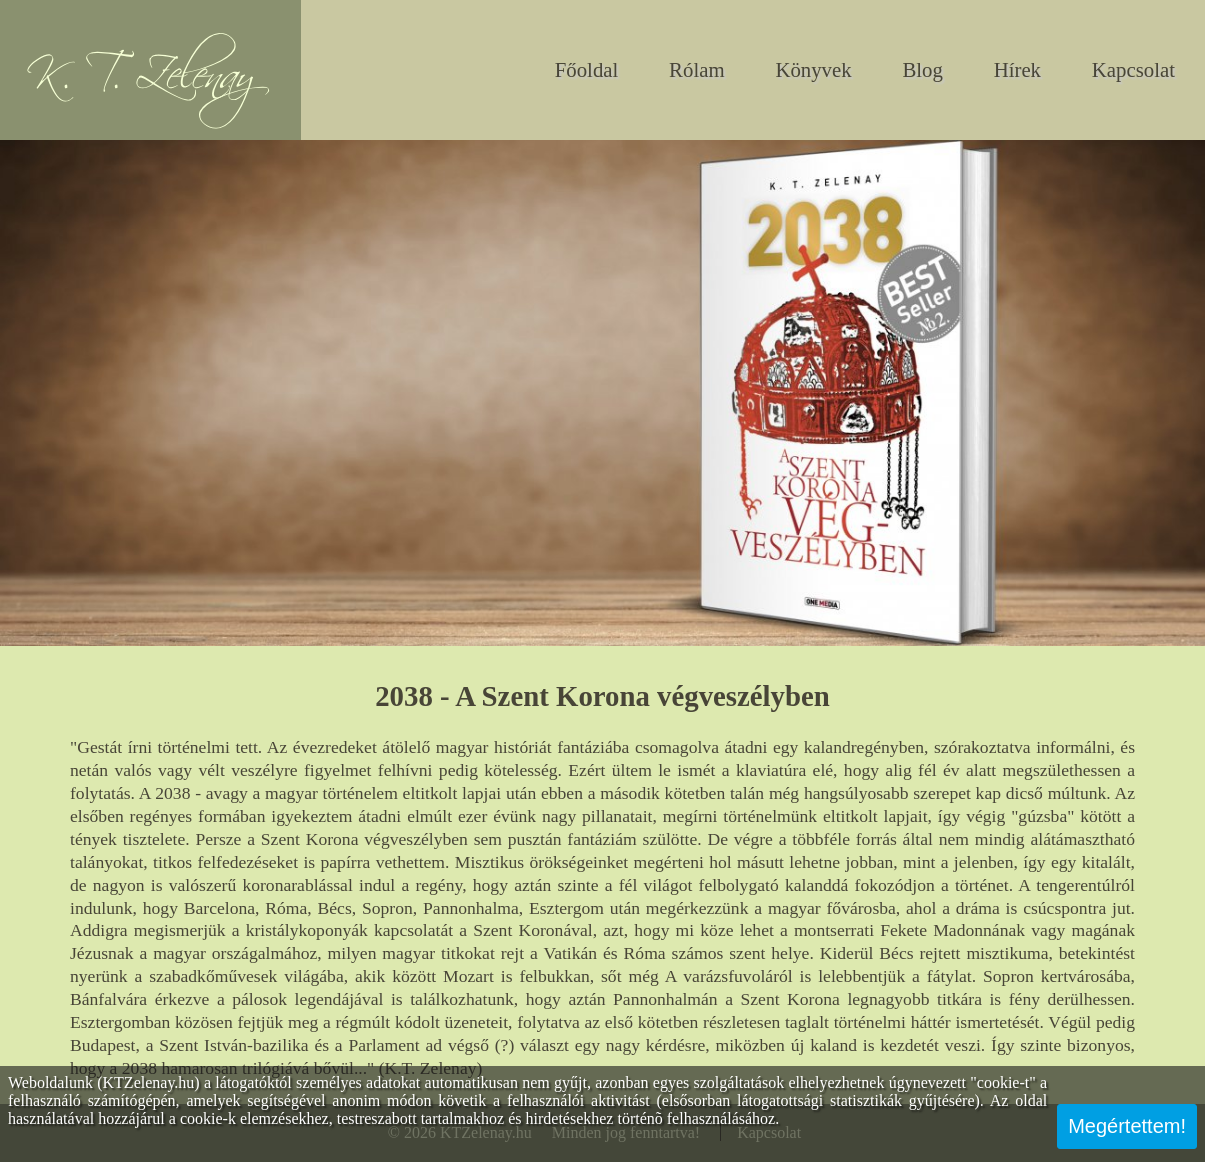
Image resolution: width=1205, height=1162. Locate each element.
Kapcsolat (1133, 69)
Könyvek (813, 69)
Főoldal (587, 69)
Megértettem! (1127, 1126)
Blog (922, 69)
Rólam (696, 69)
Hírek (1017, 69)
